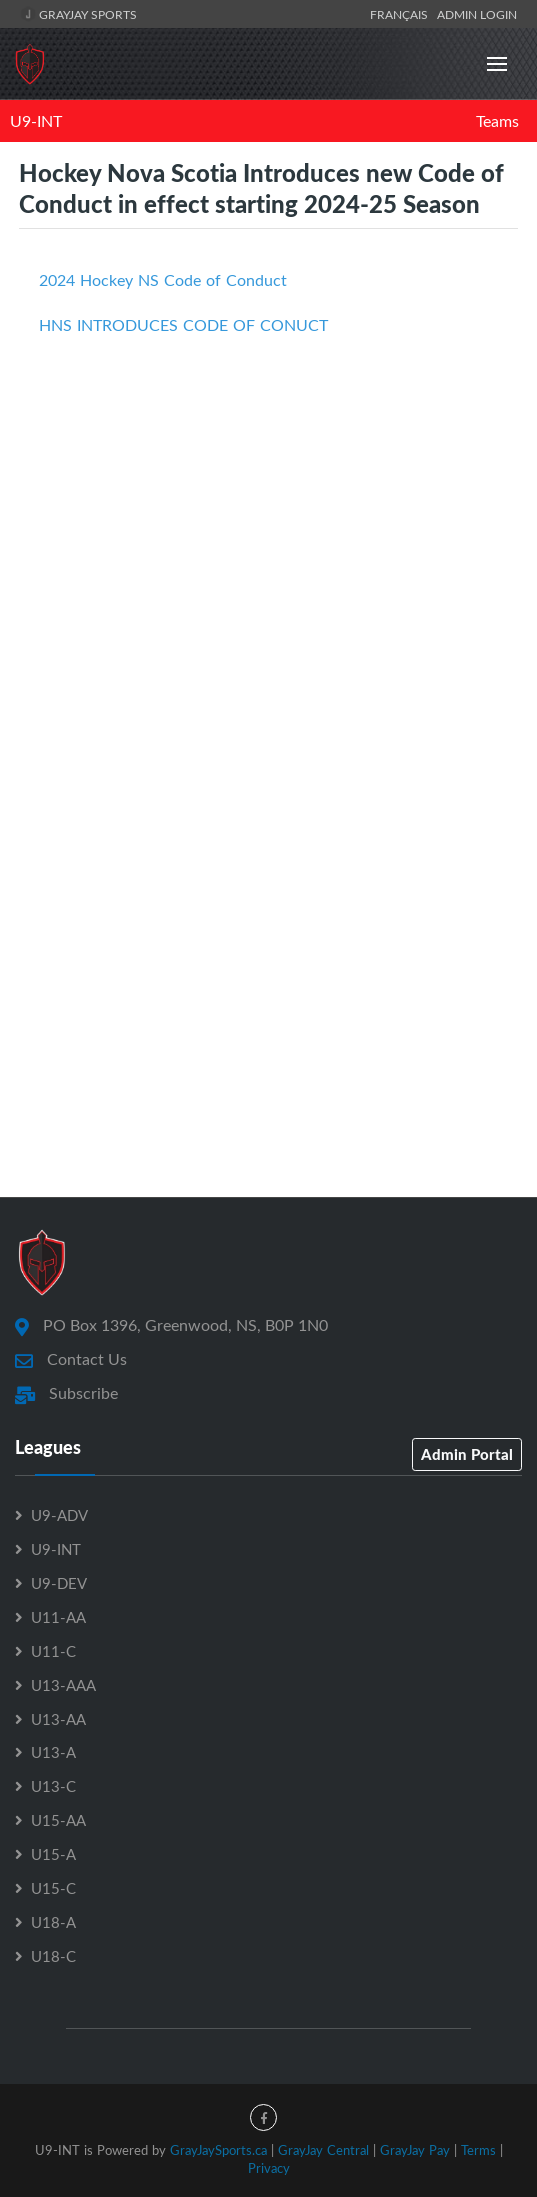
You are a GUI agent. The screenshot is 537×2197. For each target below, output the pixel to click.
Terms (478, 2150)
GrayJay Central (323, 2150)
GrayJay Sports (78, 14)
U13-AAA (63, 1685)
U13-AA (58, 1719)
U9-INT (36, 121)
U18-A (53, 1922)
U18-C (53, 1956)
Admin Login (477, 14)
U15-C (53, 1888)
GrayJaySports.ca (218, 2150)
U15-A (53, 1854)
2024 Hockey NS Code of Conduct (163, 280)
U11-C (53, 1651)
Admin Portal (467, 1454)
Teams (497, 121)
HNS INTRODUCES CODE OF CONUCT (183, 325)
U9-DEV (59, 1583)
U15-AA (58, 1820)
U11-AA (58, 1617)
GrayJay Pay (415, 2150)
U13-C (53, 1786)
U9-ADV (59, 1515)
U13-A (53, 1752)
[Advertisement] (268, 603)
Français (402, 14)
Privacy (269, 2168)
